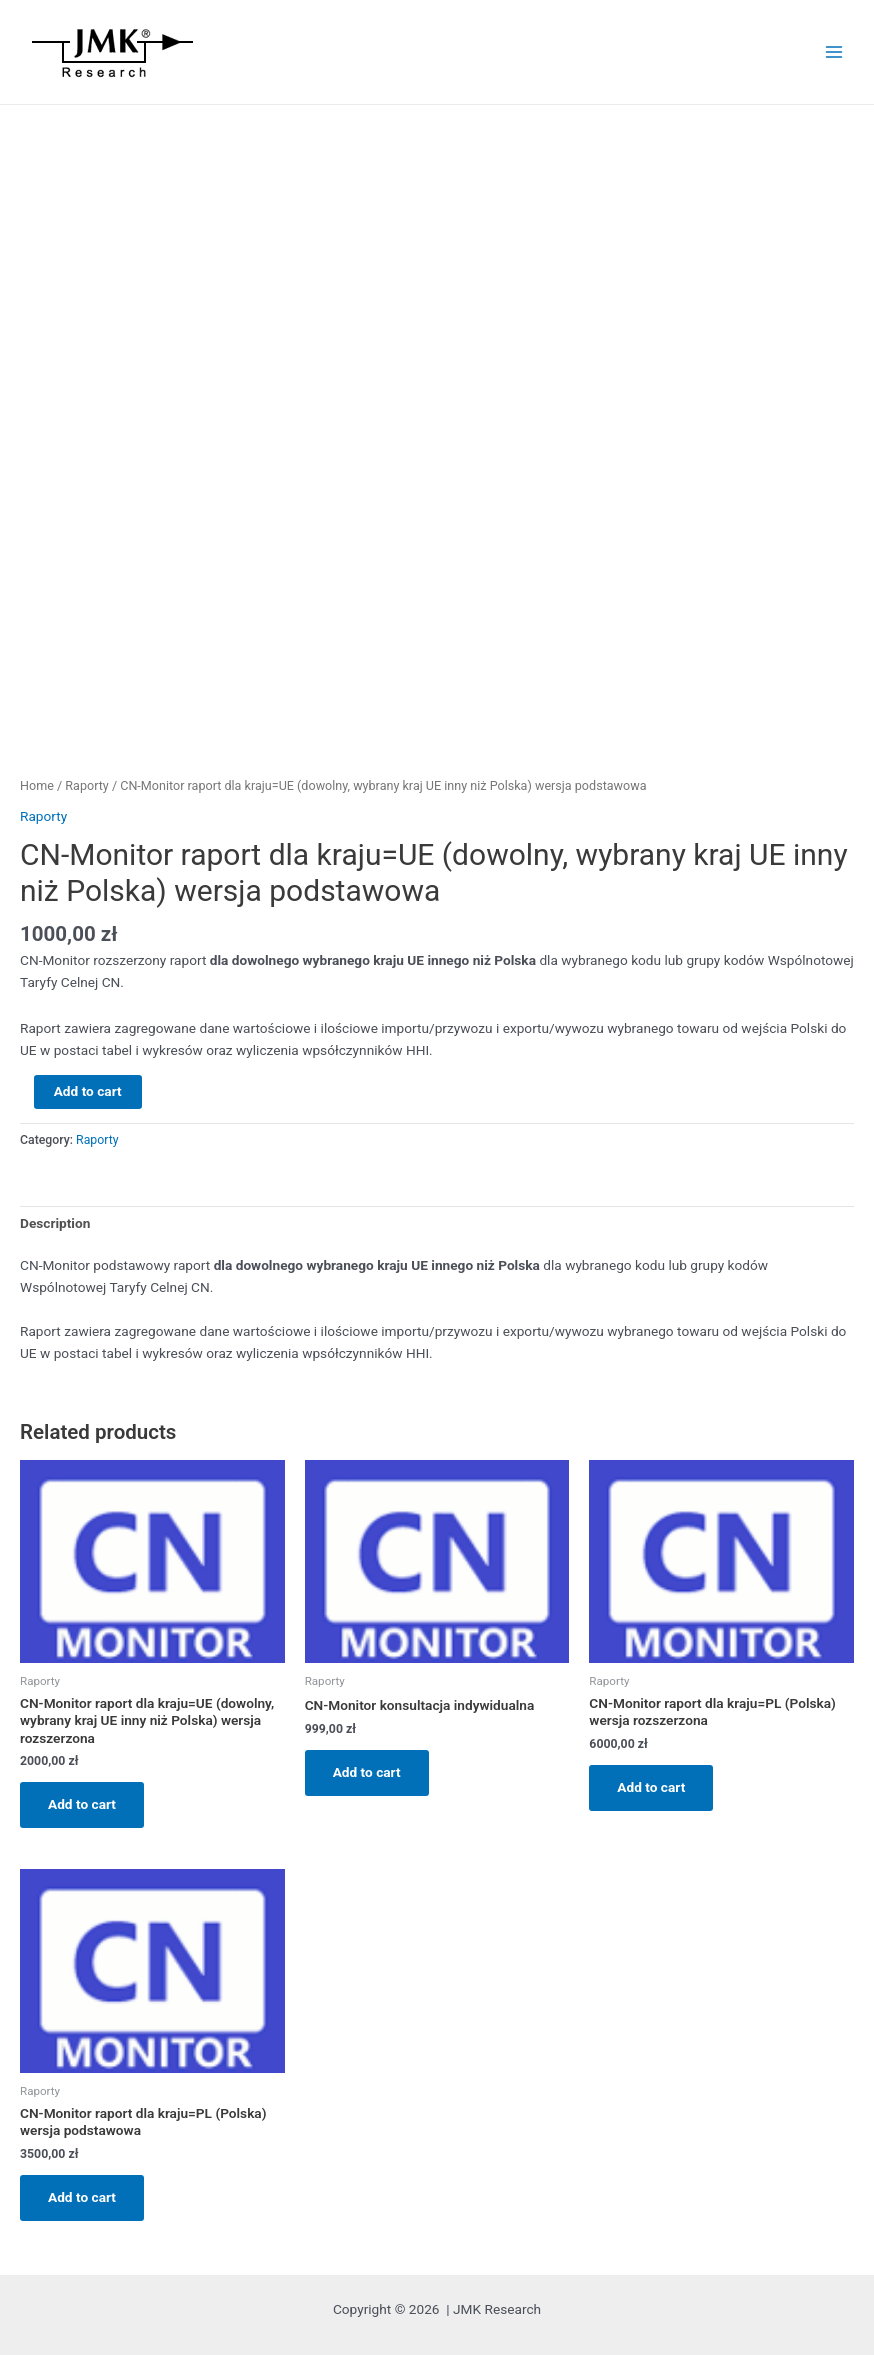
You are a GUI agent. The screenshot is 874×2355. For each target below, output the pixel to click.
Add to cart (88, 1091)
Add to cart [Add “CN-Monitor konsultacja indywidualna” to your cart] (367, 1772)
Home (37, 785)
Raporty (86, 785)
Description (55, 1223)
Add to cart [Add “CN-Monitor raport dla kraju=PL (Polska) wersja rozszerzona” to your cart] (651, 1787)
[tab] (55, 1224)
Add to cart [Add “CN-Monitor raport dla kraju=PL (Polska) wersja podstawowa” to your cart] (82, 2197)
